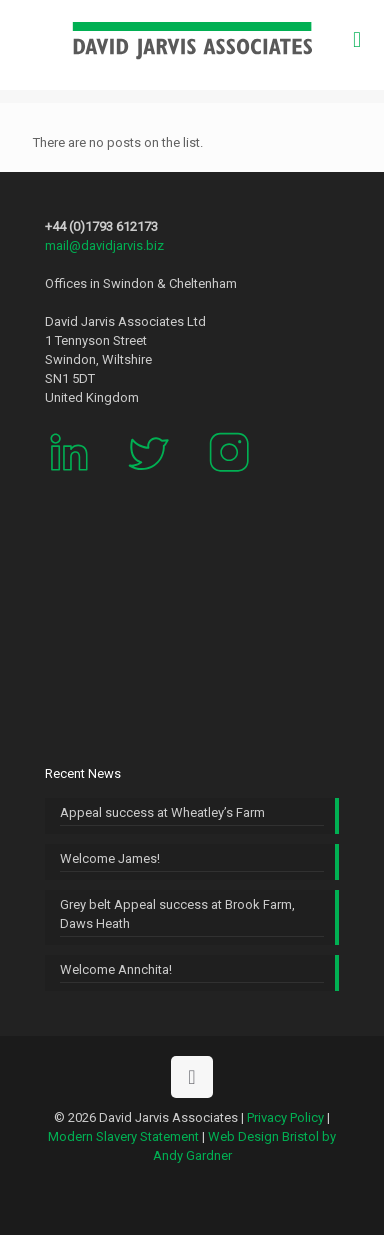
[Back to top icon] (192, 1077)
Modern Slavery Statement (123, 1136)
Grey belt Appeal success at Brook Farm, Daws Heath (177, 914)
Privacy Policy (285, 1117)
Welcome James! (110, 858)
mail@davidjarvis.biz (104, 245)
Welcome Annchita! (116, 969)
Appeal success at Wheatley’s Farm (162, 812)
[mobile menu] (357, 40)
